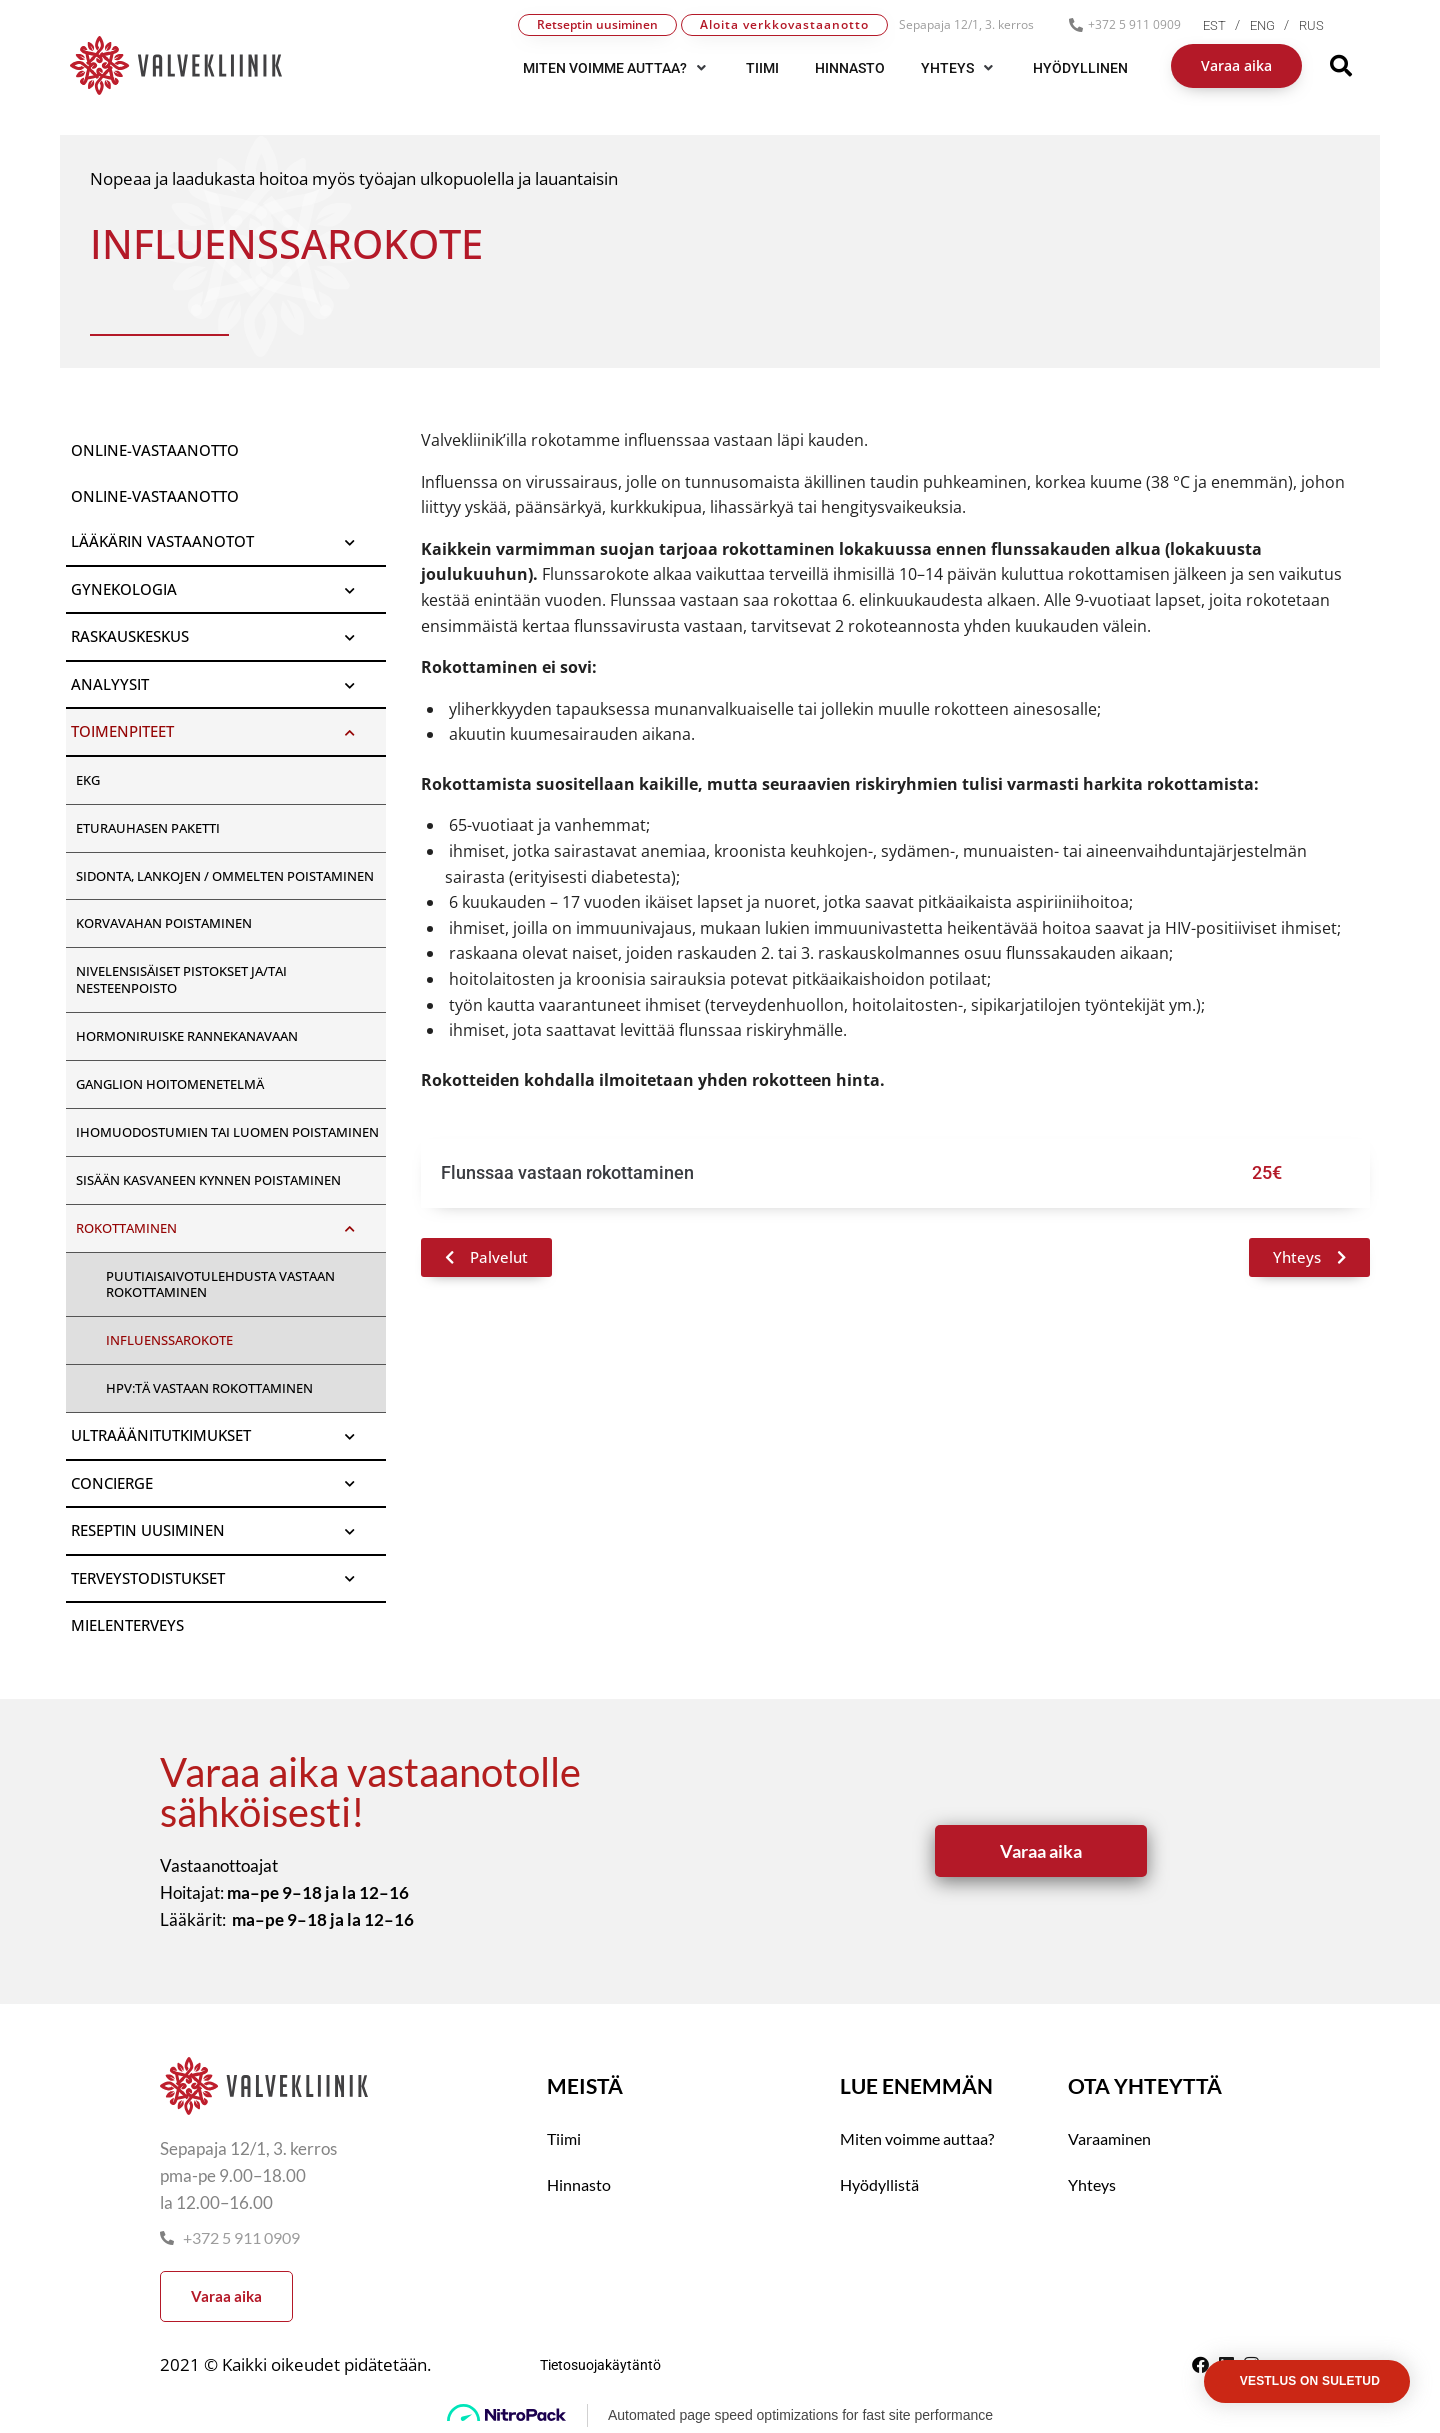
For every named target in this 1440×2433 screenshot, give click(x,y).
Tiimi (564, 2138)
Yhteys (1092, 2184)
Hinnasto (579, 2184)
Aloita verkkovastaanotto (784, 24)
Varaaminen (1109, 2138)
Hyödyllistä (879, 2184)
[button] (616, 68)
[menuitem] (1226, 25)
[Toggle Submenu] (351, 542)
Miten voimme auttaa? (917, 2138)
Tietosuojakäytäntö (600, 2365)
